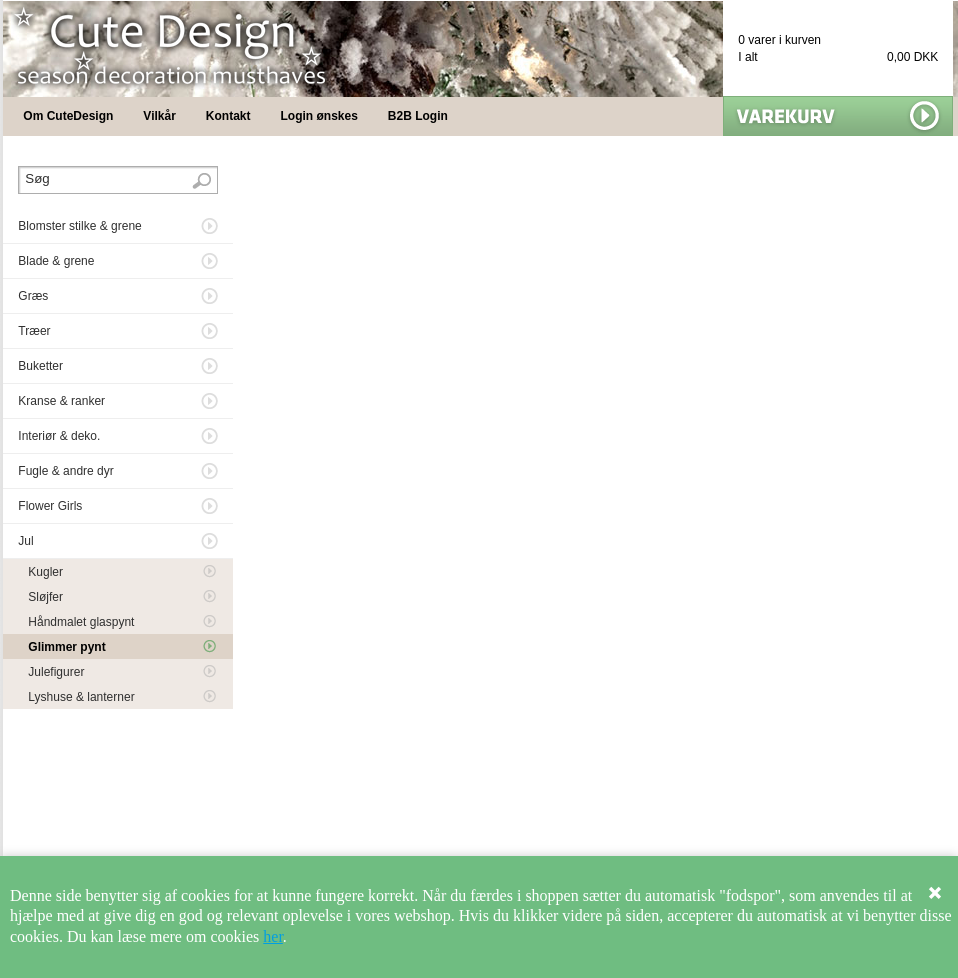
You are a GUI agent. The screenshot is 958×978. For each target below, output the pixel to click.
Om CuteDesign (68, 116)
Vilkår (159, 116)
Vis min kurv (838, 116)
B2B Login (418, 116)
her (273, 936)
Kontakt (228, 116)
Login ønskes (319, 116)
